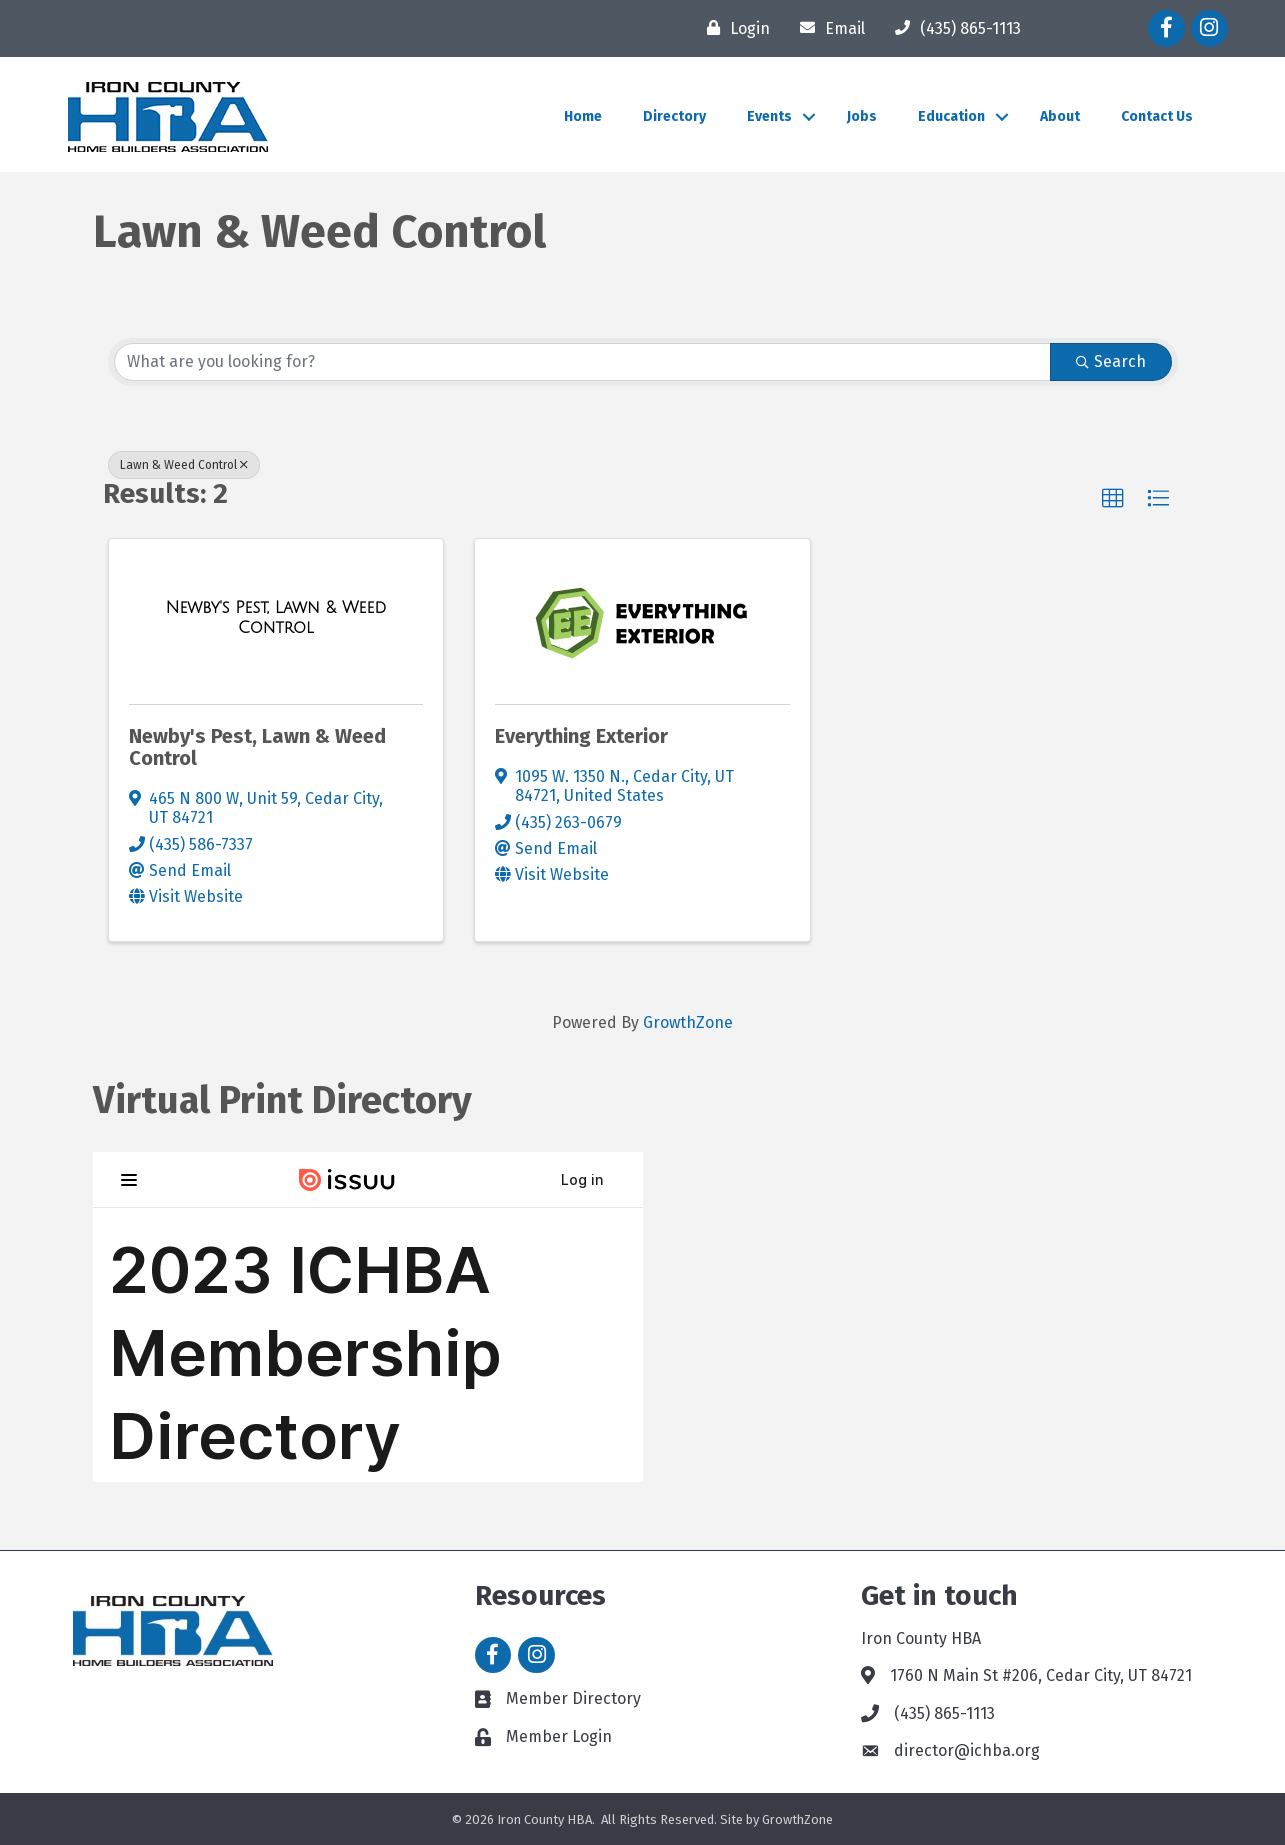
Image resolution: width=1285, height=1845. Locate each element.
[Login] (733, 28)
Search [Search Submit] (1111, 361)
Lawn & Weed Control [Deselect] (184, 465)
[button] (1113, 499)
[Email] (827, 28)
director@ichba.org (967, 1750)
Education (951, 116)
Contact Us (1157, 116)
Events (769, 116)
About (1060, 116)
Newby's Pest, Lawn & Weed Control (257, 747)
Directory (674, 116)
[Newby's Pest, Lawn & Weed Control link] (276, 617)
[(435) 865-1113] (953, 28)
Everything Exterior (581, 736)
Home (583, 116)
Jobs (862, 116)
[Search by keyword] (582, 362)
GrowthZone (688, 1022)
